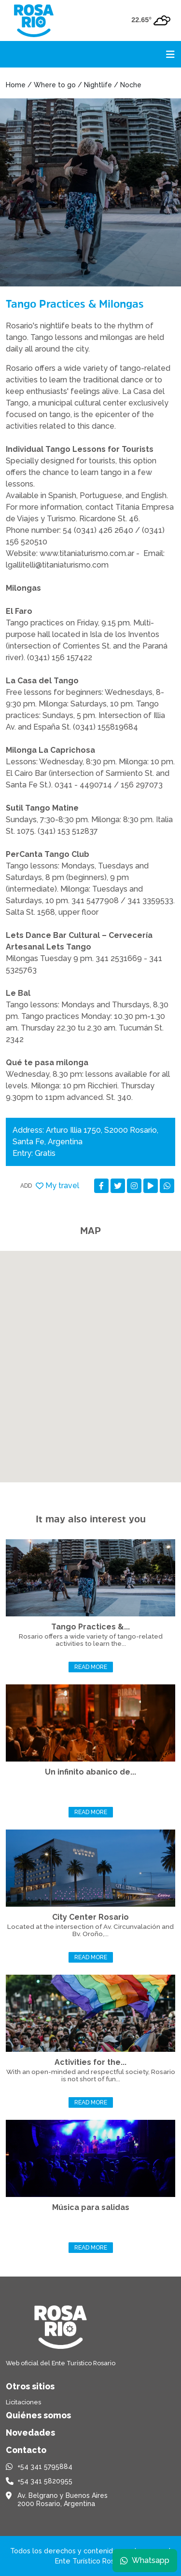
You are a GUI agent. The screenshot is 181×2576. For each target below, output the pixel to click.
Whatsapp (144, 2560)
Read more (90, 1667)
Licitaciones (23, 2402)
